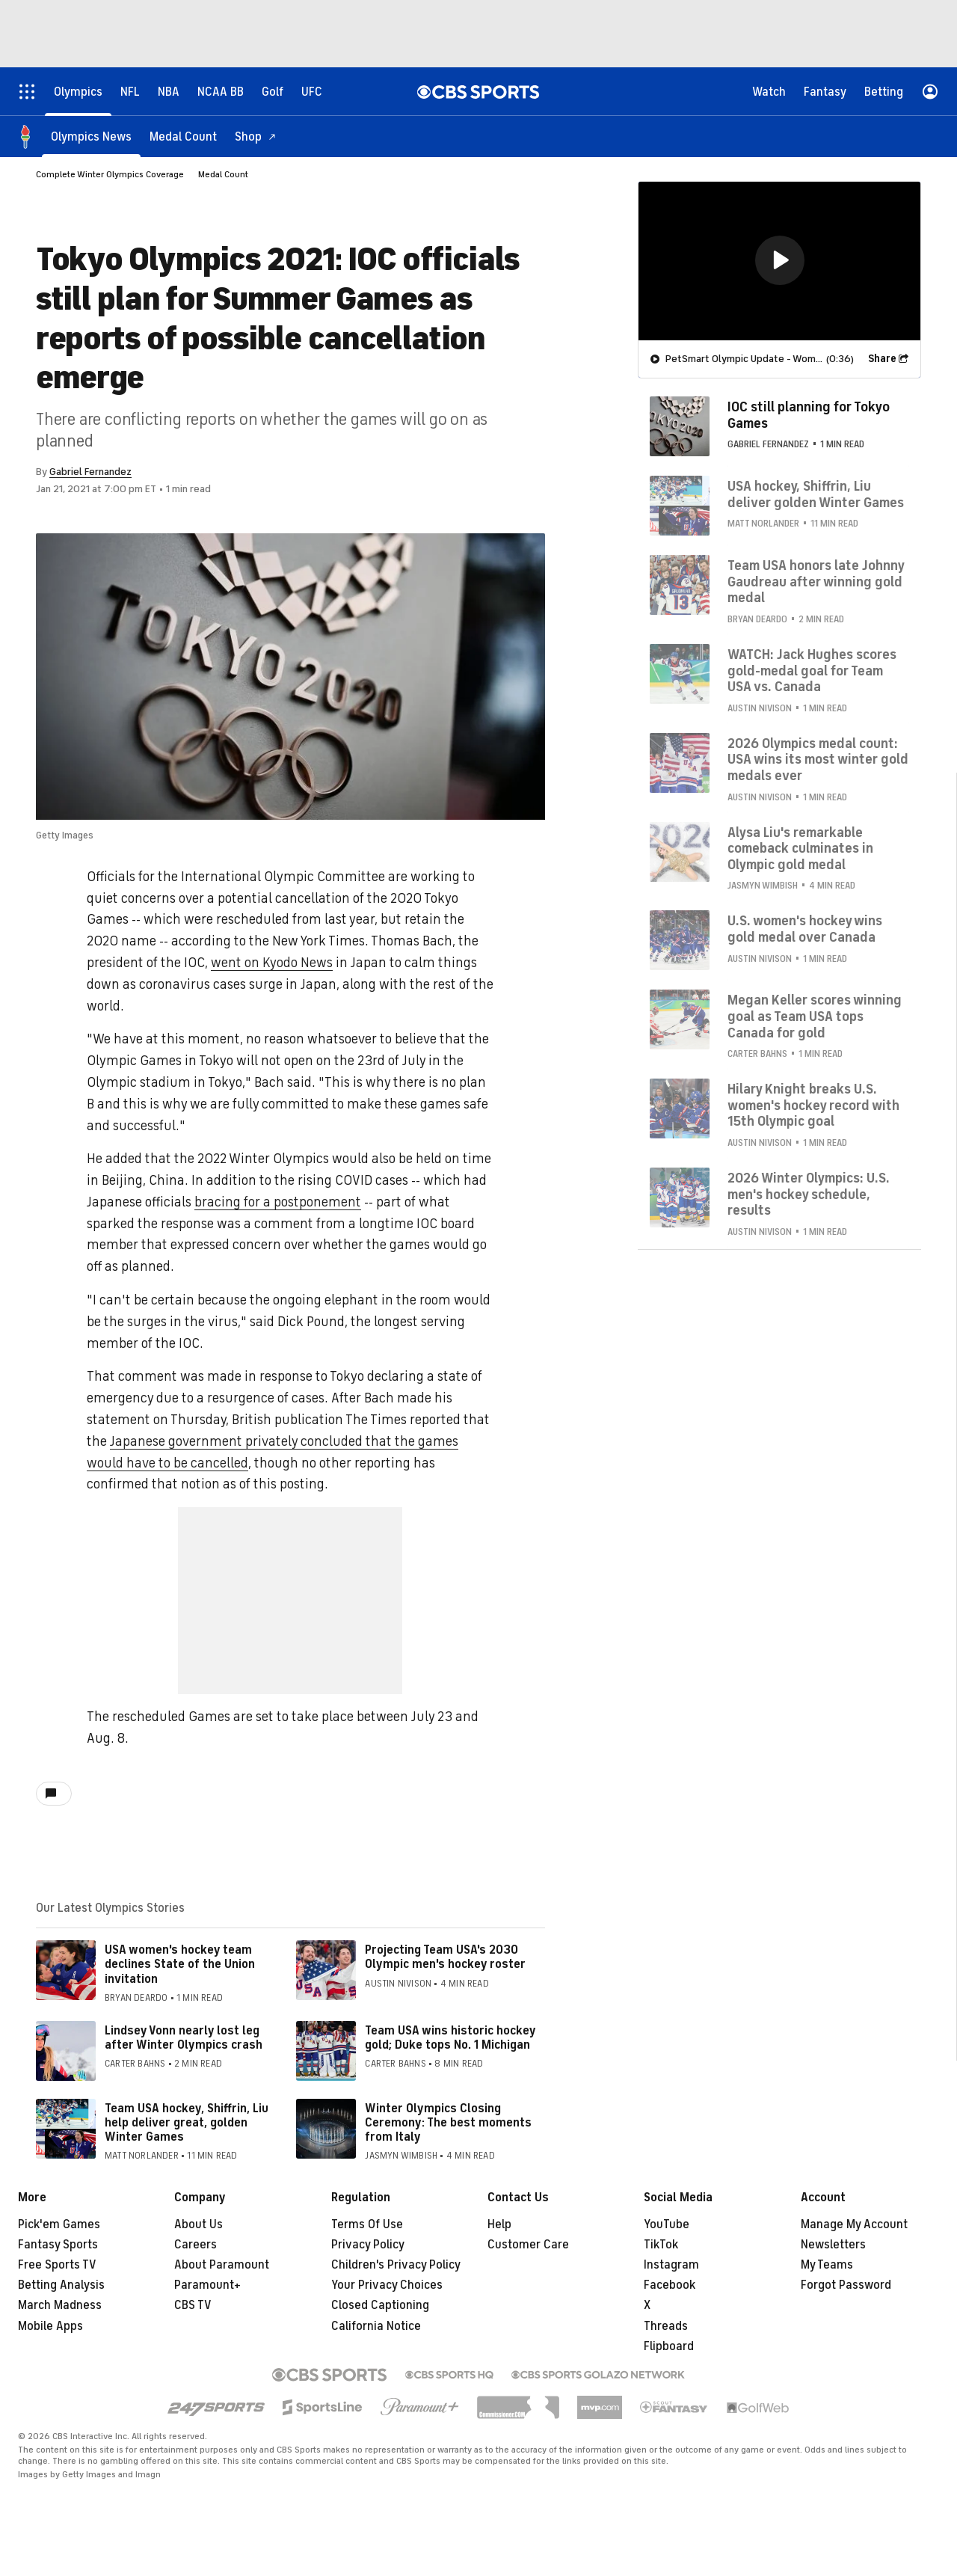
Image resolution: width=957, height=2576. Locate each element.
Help (499, 2224)
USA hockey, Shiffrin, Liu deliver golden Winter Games (815, 494)
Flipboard (669, 2346)
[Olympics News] (91, 136)
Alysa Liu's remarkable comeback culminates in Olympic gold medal (800, 848)
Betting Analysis (61, 2285)
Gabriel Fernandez (90, 471)
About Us (198, 2224)
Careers (195, 2244)
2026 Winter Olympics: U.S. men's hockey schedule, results (808, 1194)
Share (882, 358)
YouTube (666, 2224)
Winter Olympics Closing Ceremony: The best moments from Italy (448, 2122)
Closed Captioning (380, 2305)
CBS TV (193, 2305)
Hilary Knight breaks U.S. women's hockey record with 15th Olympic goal (813, 1105)
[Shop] (256, 136)
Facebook (669, 2285)
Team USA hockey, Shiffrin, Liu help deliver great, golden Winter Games (186, 2122)
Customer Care (528, 2244)
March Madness (60, 2305)
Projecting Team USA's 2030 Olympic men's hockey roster (445, 1957)
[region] (779, 261)
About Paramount (221, 2264)
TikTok (661, 2244)
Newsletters (833, 2244)
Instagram (671, 2264)
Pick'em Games (59, 2224)
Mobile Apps (50, 2326)
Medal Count (223, 174)
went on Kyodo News (272, 962)
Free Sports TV (57, 2264)
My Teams (827, 2264)
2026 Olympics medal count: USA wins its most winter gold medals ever (817, 759)
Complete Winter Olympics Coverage (110, 174)
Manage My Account (854, 2224)
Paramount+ (207, 2285)
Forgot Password (846, 2285)
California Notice (376, 2326)
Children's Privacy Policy (396, 2264)
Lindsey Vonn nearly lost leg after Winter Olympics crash (183, 2037)
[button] (779, 260)
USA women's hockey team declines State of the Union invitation (180, 1964)
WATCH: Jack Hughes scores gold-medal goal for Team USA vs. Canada (811, 670)
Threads (666, 2326)
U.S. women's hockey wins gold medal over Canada (804, 929)
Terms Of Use (367, 2224)
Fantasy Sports (58, 2244)
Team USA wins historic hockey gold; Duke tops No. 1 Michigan (450, 2037)
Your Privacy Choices (387, 2285)
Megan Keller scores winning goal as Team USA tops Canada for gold (814, 1016)
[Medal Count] (183, 136)
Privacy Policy (367, 2244)
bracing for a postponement (277, 1202)
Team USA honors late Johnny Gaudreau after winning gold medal (815, 581)
